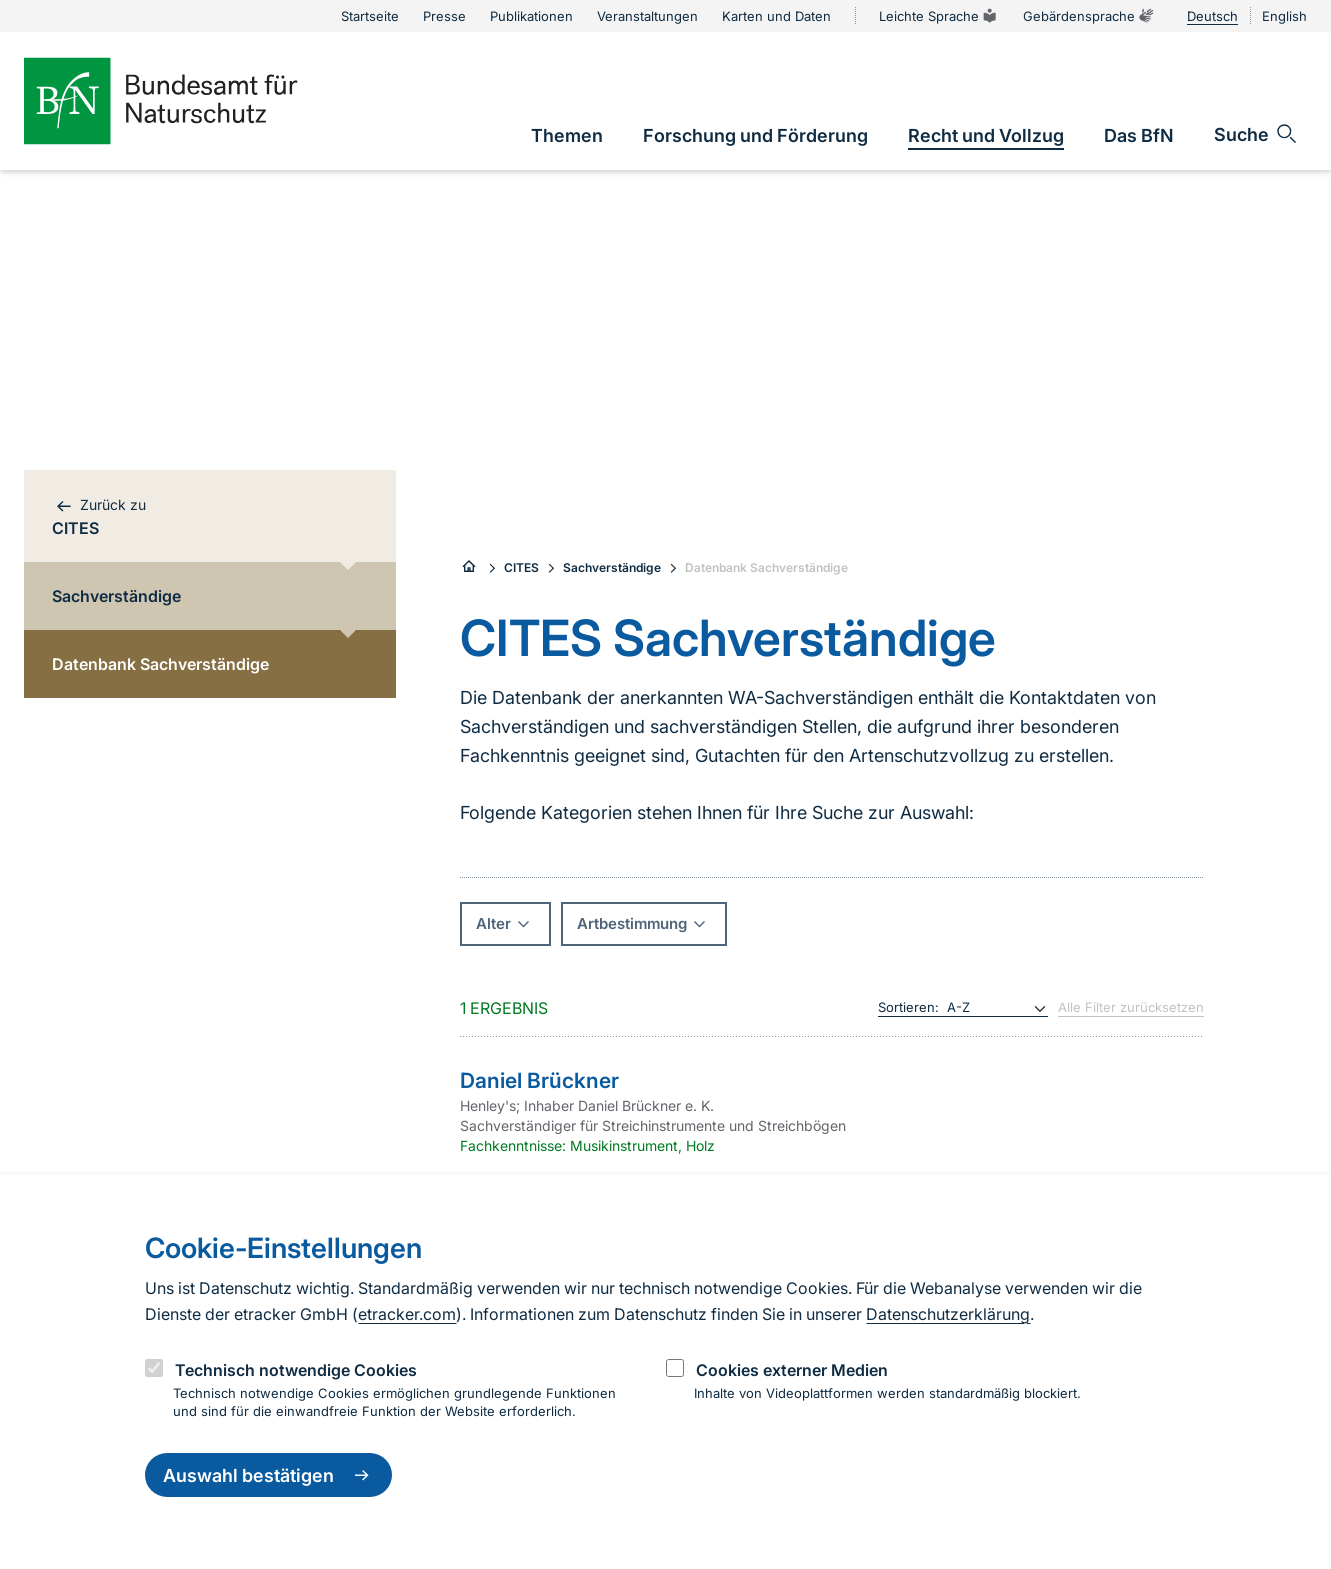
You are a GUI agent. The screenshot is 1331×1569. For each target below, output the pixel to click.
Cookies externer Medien (792, 1370)
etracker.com (407, 1314)
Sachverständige (612, 567)
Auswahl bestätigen (268, 1475)
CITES (521, 567)
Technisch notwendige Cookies (296, 1370)
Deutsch (1212, 16)
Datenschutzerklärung (948, 1314)
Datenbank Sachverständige (766, 567)
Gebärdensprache (1089, 16)
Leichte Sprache (939, 16)
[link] (567, 135)
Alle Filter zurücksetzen (1131, 1007)
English (1284, 16)
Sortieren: (908, 1007)
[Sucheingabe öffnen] (1256, 134)
